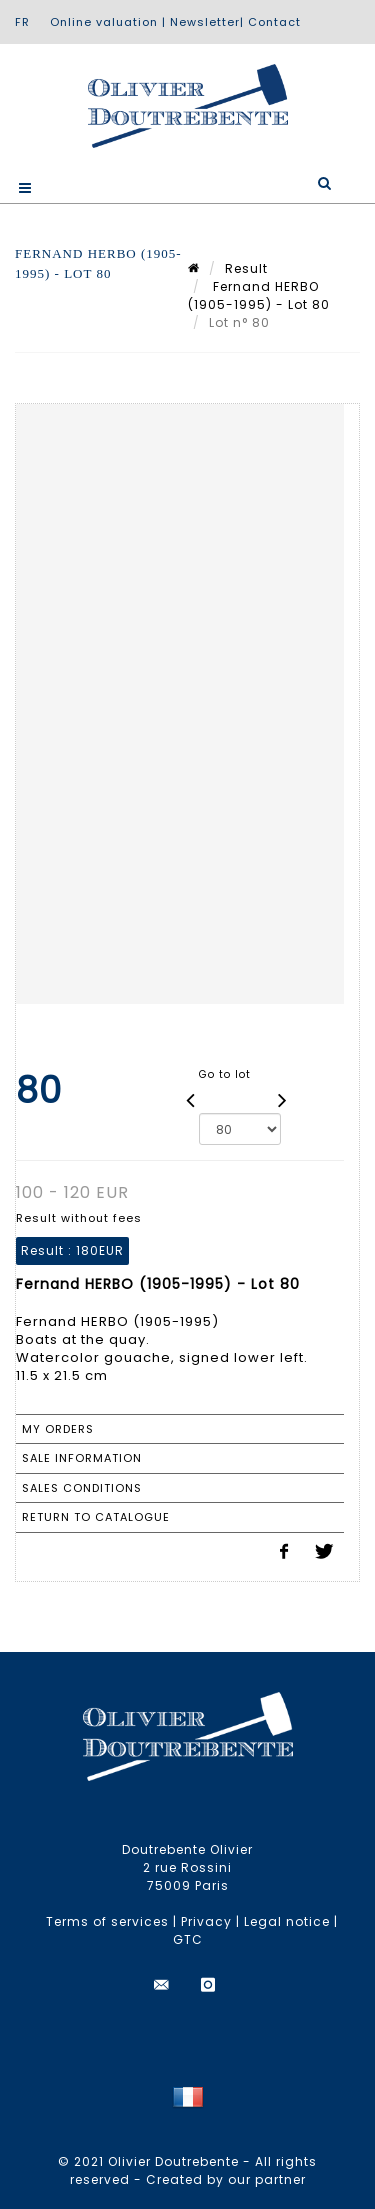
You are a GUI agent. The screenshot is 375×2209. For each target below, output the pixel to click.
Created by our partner (226, 2179)
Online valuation (104, 22)
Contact (274, 22)
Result (246, 268)
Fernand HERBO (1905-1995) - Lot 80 (259, 295)
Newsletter (205, 22)
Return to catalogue (96, 1517)
